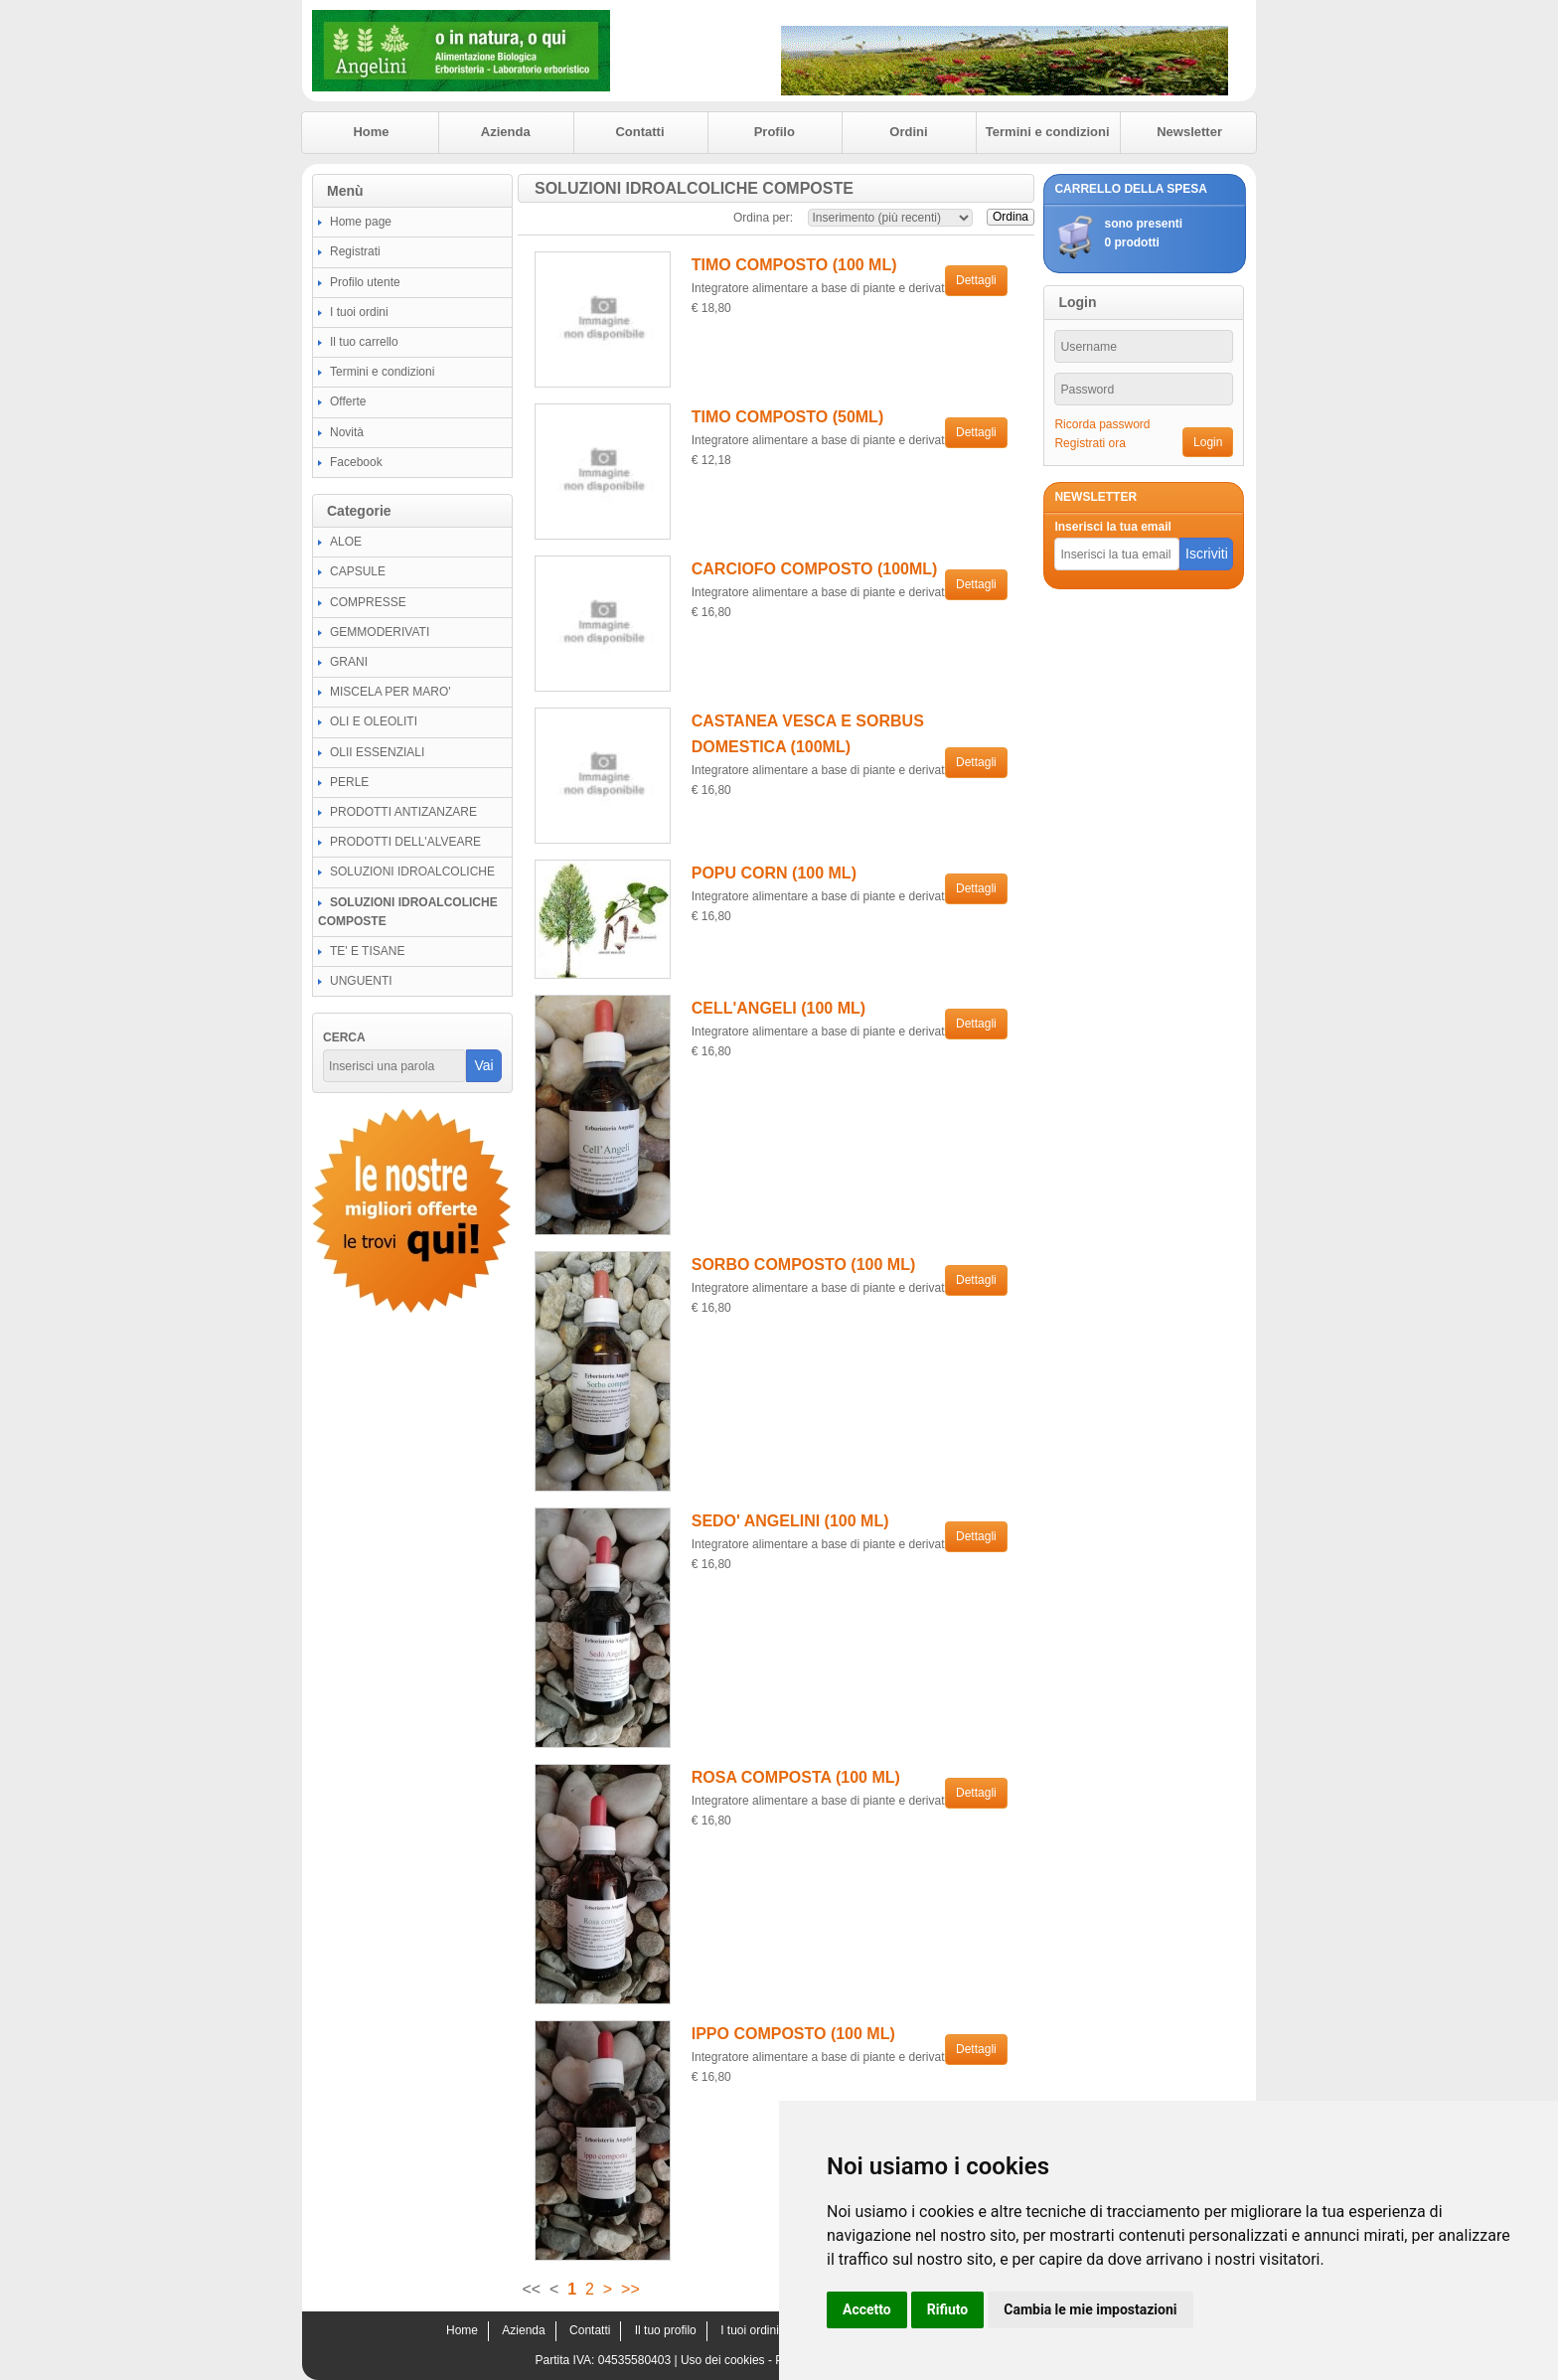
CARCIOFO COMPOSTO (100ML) (815, 568)
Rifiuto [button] (948, 2309)
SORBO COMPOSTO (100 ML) (804, 1264)
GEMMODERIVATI (379, 632)
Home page (360, 222)
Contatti (639, 131)
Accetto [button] (867, 2309)
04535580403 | (639, 2360)
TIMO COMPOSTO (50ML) (787, 416)
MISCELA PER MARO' (390, 692)
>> (630, 2289)
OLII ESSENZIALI (377, 752)
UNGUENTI (361, 981)
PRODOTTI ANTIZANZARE (403, 812)
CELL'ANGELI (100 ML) (778, 1008)
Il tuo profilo (666, 2330)
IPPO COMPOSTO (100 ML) (793, 2033)
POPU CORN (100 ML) (774, 873)
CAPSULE (358, 571)
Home (371, 131)
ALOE (346, 542)
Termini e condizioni (1048, 131)
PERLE (349, 782)
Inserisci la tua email (1112, 527)
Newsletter (1189, 131)
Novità (347, 432)
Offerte (348, 401)
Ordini (908, 131)
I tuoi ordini (359, 312)
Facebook (356, 462)
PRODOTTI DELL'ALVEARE (405, 842)
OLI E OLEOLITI (373, 721)
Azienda (506, 131)
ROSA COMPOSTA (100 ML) (796, 1777)
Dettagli (976, 280)
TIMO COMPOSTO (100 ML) (794, 264)
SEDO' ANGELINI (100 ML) (790, 1520)
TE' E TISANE (367, 951)
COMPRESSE (368, 602)
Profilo (774, 131)
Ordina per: (763, 218)
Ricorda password (1102, 424)
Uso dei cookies (723, 2360)
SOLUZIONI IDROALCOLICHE (412, 871)
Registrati (355, 251)
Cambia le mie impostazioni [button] (1090, 2309)
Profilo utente (365, 282)
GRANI (349, 662)
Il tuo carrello (364, 342)
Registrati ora (1089, 443)
